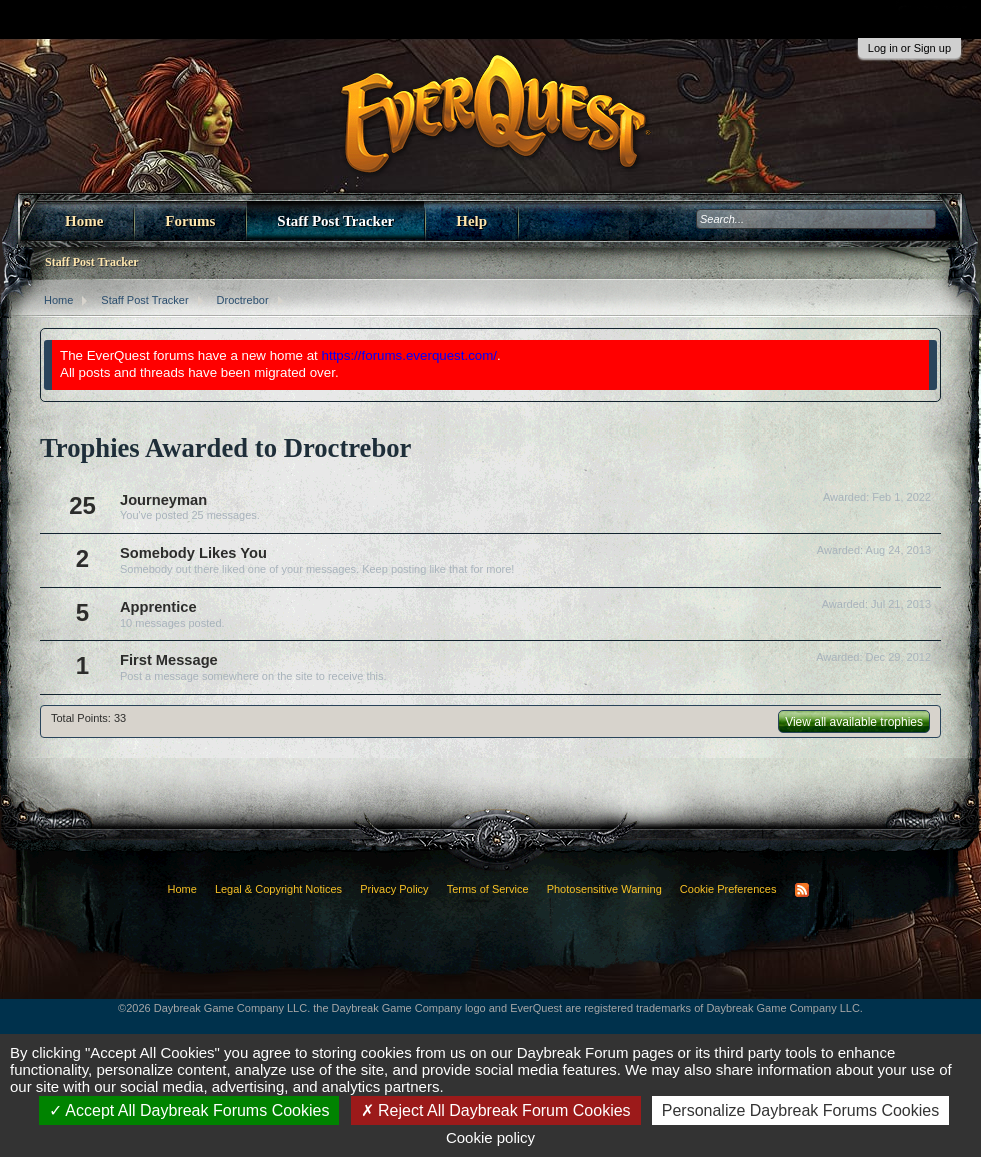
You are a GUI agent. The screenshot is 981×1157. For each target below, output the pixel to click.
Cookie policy (490, 1137)
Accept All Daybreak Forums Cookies (189, 1110)
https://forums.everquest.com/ (410, 355)
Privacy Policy (394, 889)
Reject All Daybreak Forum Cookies (496, 1110)
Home (84, 221)
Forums (190, 221)
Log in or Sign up (909, 48)
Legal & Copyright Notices (278, 889)
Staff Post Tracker (335, 221)
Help (471, 221)
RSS (802, 890)
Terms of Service (488, 889)
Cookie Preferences (728, 889)
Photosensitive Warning (604, 889)
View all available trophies (854, 722)
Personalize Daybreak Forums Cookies (800, 1110)
